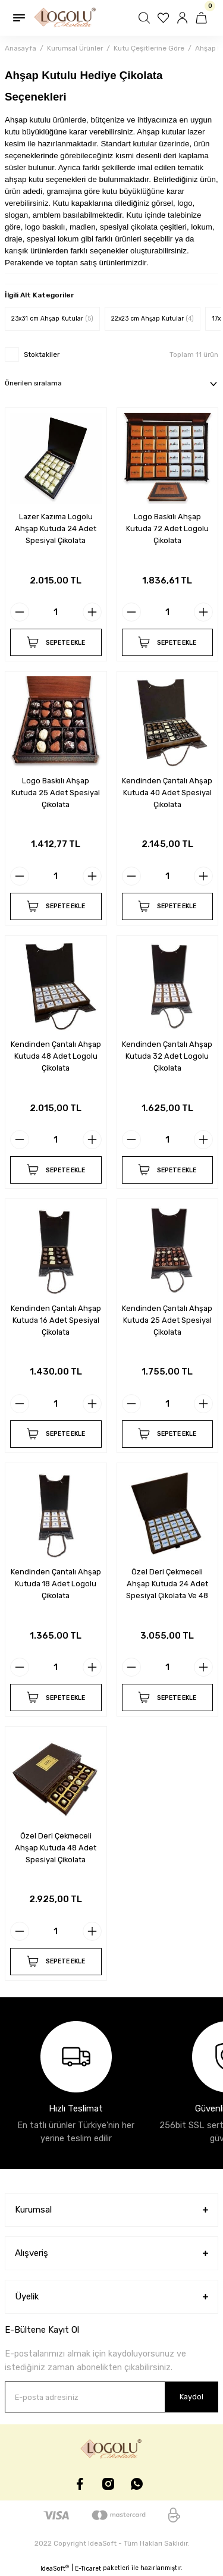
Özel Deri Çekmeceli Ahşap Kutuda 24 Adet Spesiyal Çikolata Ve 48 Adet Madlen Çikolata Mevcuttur (167, 1584)
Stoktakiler (41, 354)
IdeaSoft (54, 2568)
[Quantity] (56, 612)
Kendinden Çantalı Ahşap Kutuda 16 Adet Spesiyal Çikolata (56, 1320)
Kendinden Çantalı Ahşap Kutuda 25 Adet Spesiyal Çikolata (167, 1320)
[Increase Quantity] (92, 612)
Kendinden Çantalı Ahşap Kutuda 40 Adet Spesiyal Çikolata (167, 792)
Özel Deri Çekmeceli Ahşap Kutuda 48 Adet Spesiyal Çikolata (55, 1847)
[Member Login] (184, 18)
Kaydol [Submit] (191, 2396)
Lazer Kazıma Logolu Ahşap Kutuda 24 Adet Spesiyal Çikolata (55, 528)
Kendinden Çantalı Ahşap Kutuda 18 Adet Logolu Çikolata (56, 1583)
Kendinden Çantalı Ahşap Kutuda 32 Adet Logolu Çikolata (167, 1056)
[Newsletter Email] (111, 2397)
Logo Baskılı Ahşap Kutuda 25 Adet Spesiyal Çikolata (55, 792)
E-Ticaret (88, 2568)
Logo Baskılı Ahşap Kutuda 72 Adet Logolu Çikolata (167, 528)
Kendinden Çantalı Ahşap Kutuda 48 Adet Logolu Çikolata (56, 1056)
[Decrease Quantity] (19, 612)
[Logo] (65, 17)
